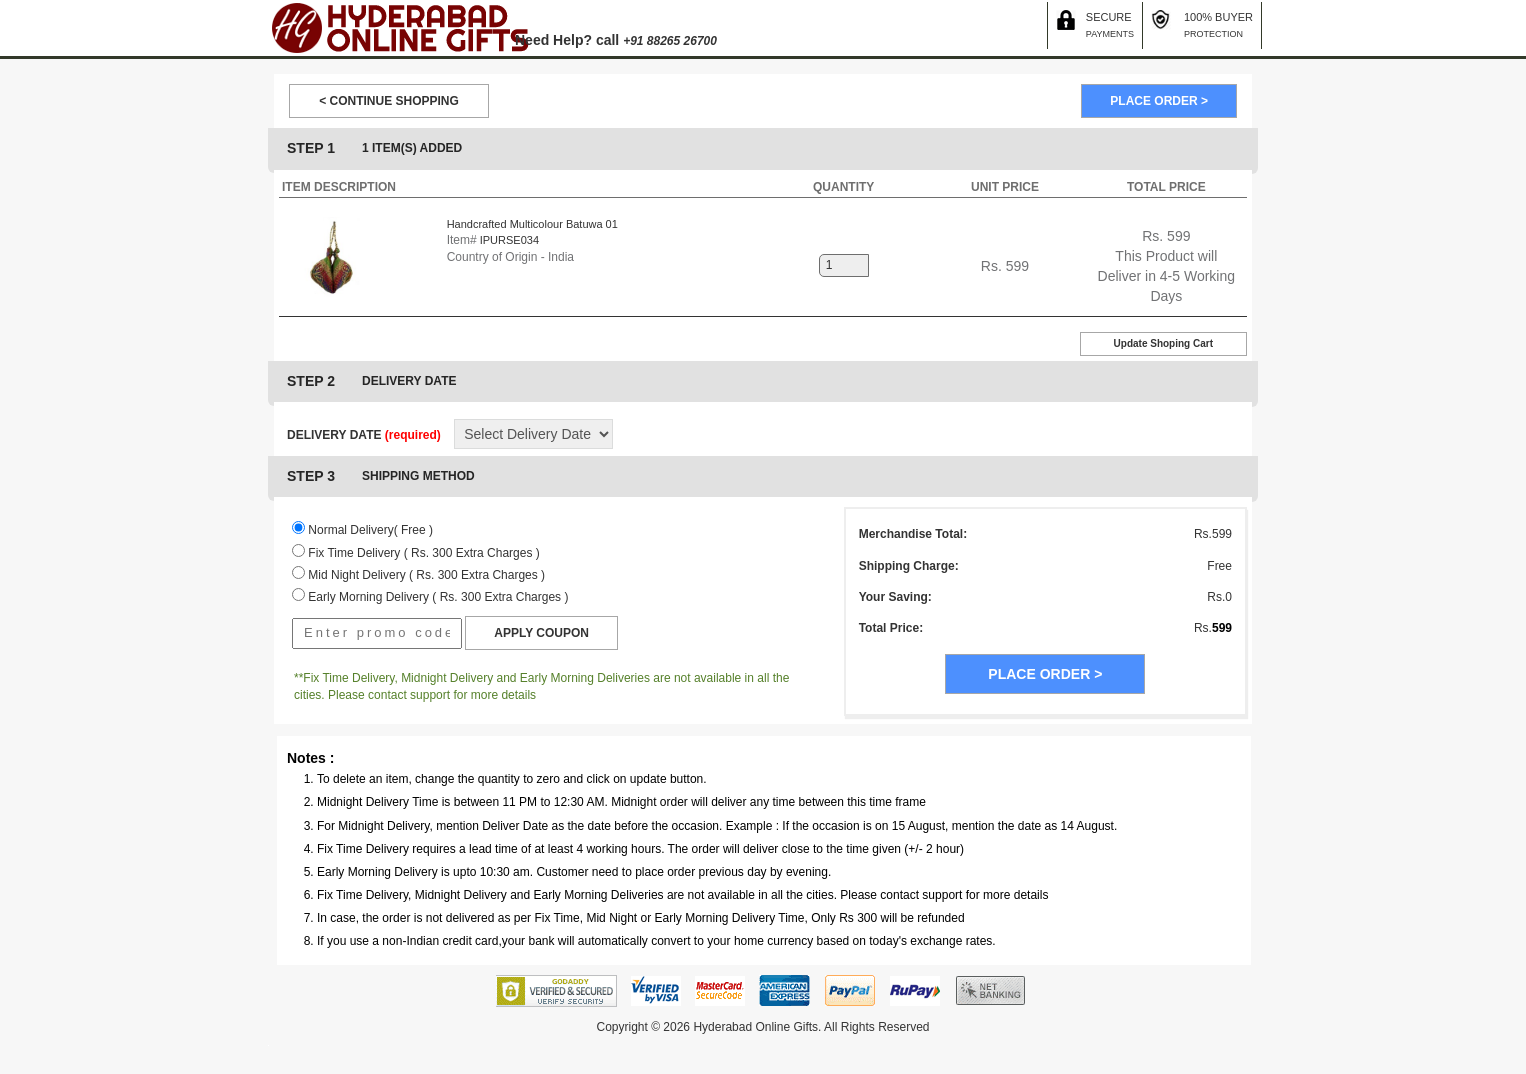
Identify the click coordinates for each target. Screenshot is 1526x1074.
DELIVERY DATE (364, 435)
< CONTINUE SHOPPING (389, 101)
